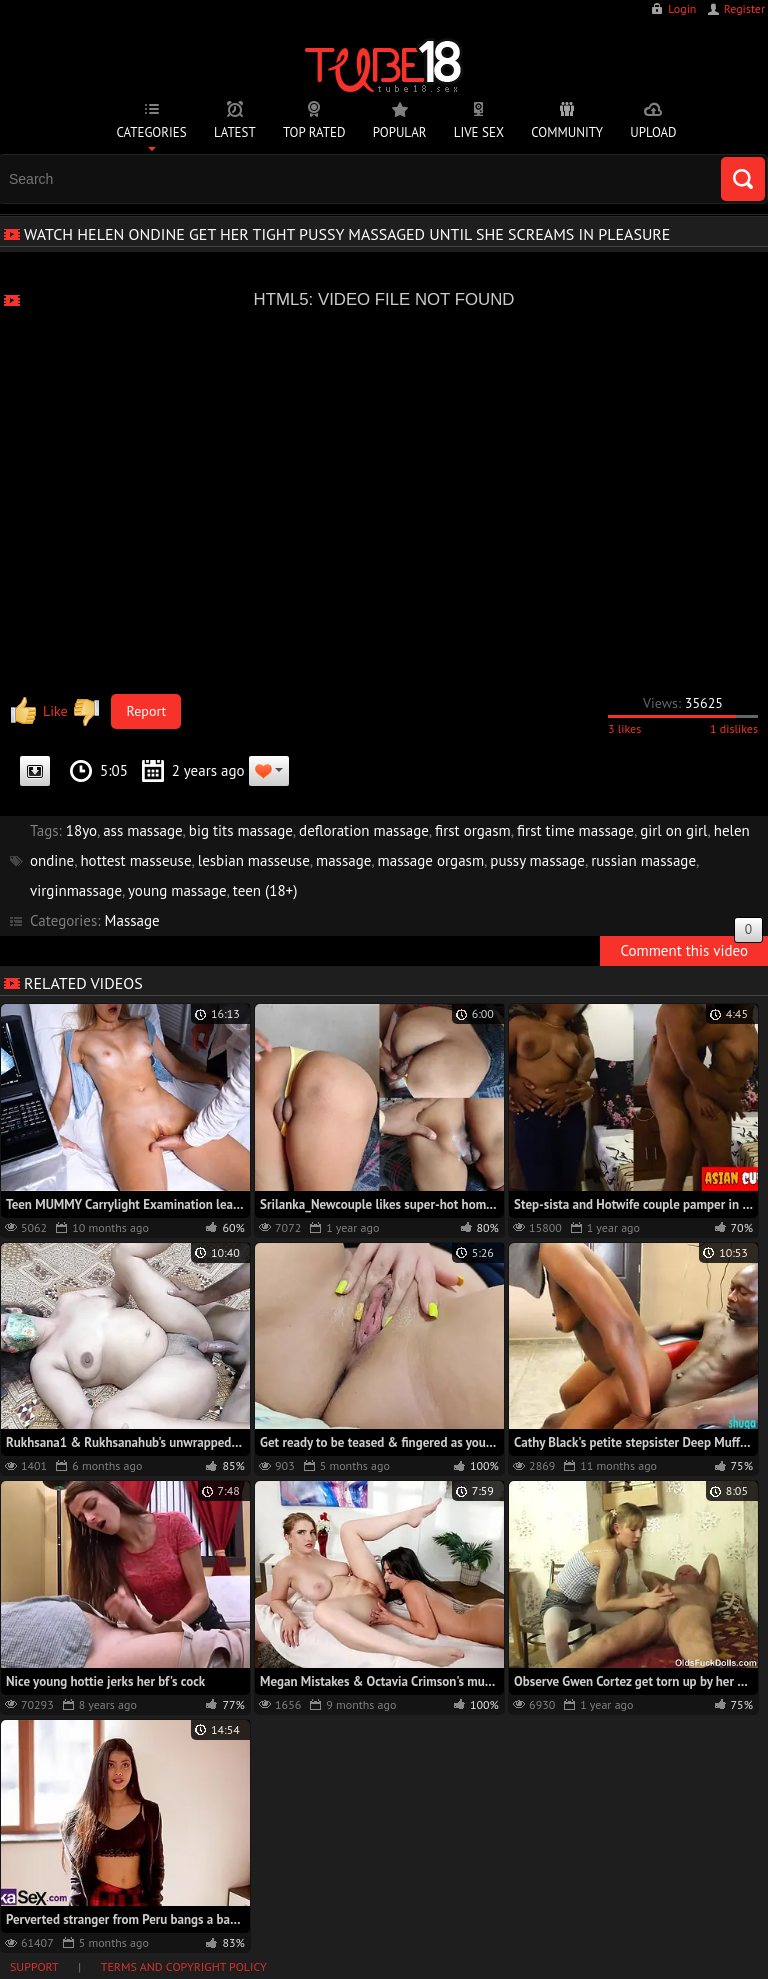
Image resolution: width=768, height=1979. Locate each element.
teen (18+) (265, 890)
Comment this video (691, 948)
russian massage (643, 860)
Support (34, 1966)
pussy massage (537, 860)
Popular (400, 132)
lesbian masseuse (254, 860)
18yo (81, 830)
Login (682, 8)
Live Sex (479, 132)
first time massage (575, 830)
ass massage (142, 830)
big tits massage (241, 830)
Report (147, 711)
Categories (151, 132)
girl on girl (673, 830)
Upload (653, 132)
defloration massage (364, 830)
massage (343, 860)
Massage (132, 920)
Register (744, 8)
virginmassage (76, 890)
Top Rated (314, 132)
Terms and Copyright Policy (184, 1966)
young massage (177, 890)
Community (567, 132)
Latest (235, 132)
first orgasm (473, 830)
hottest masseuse (135, 860)
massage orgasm (431, 860)
